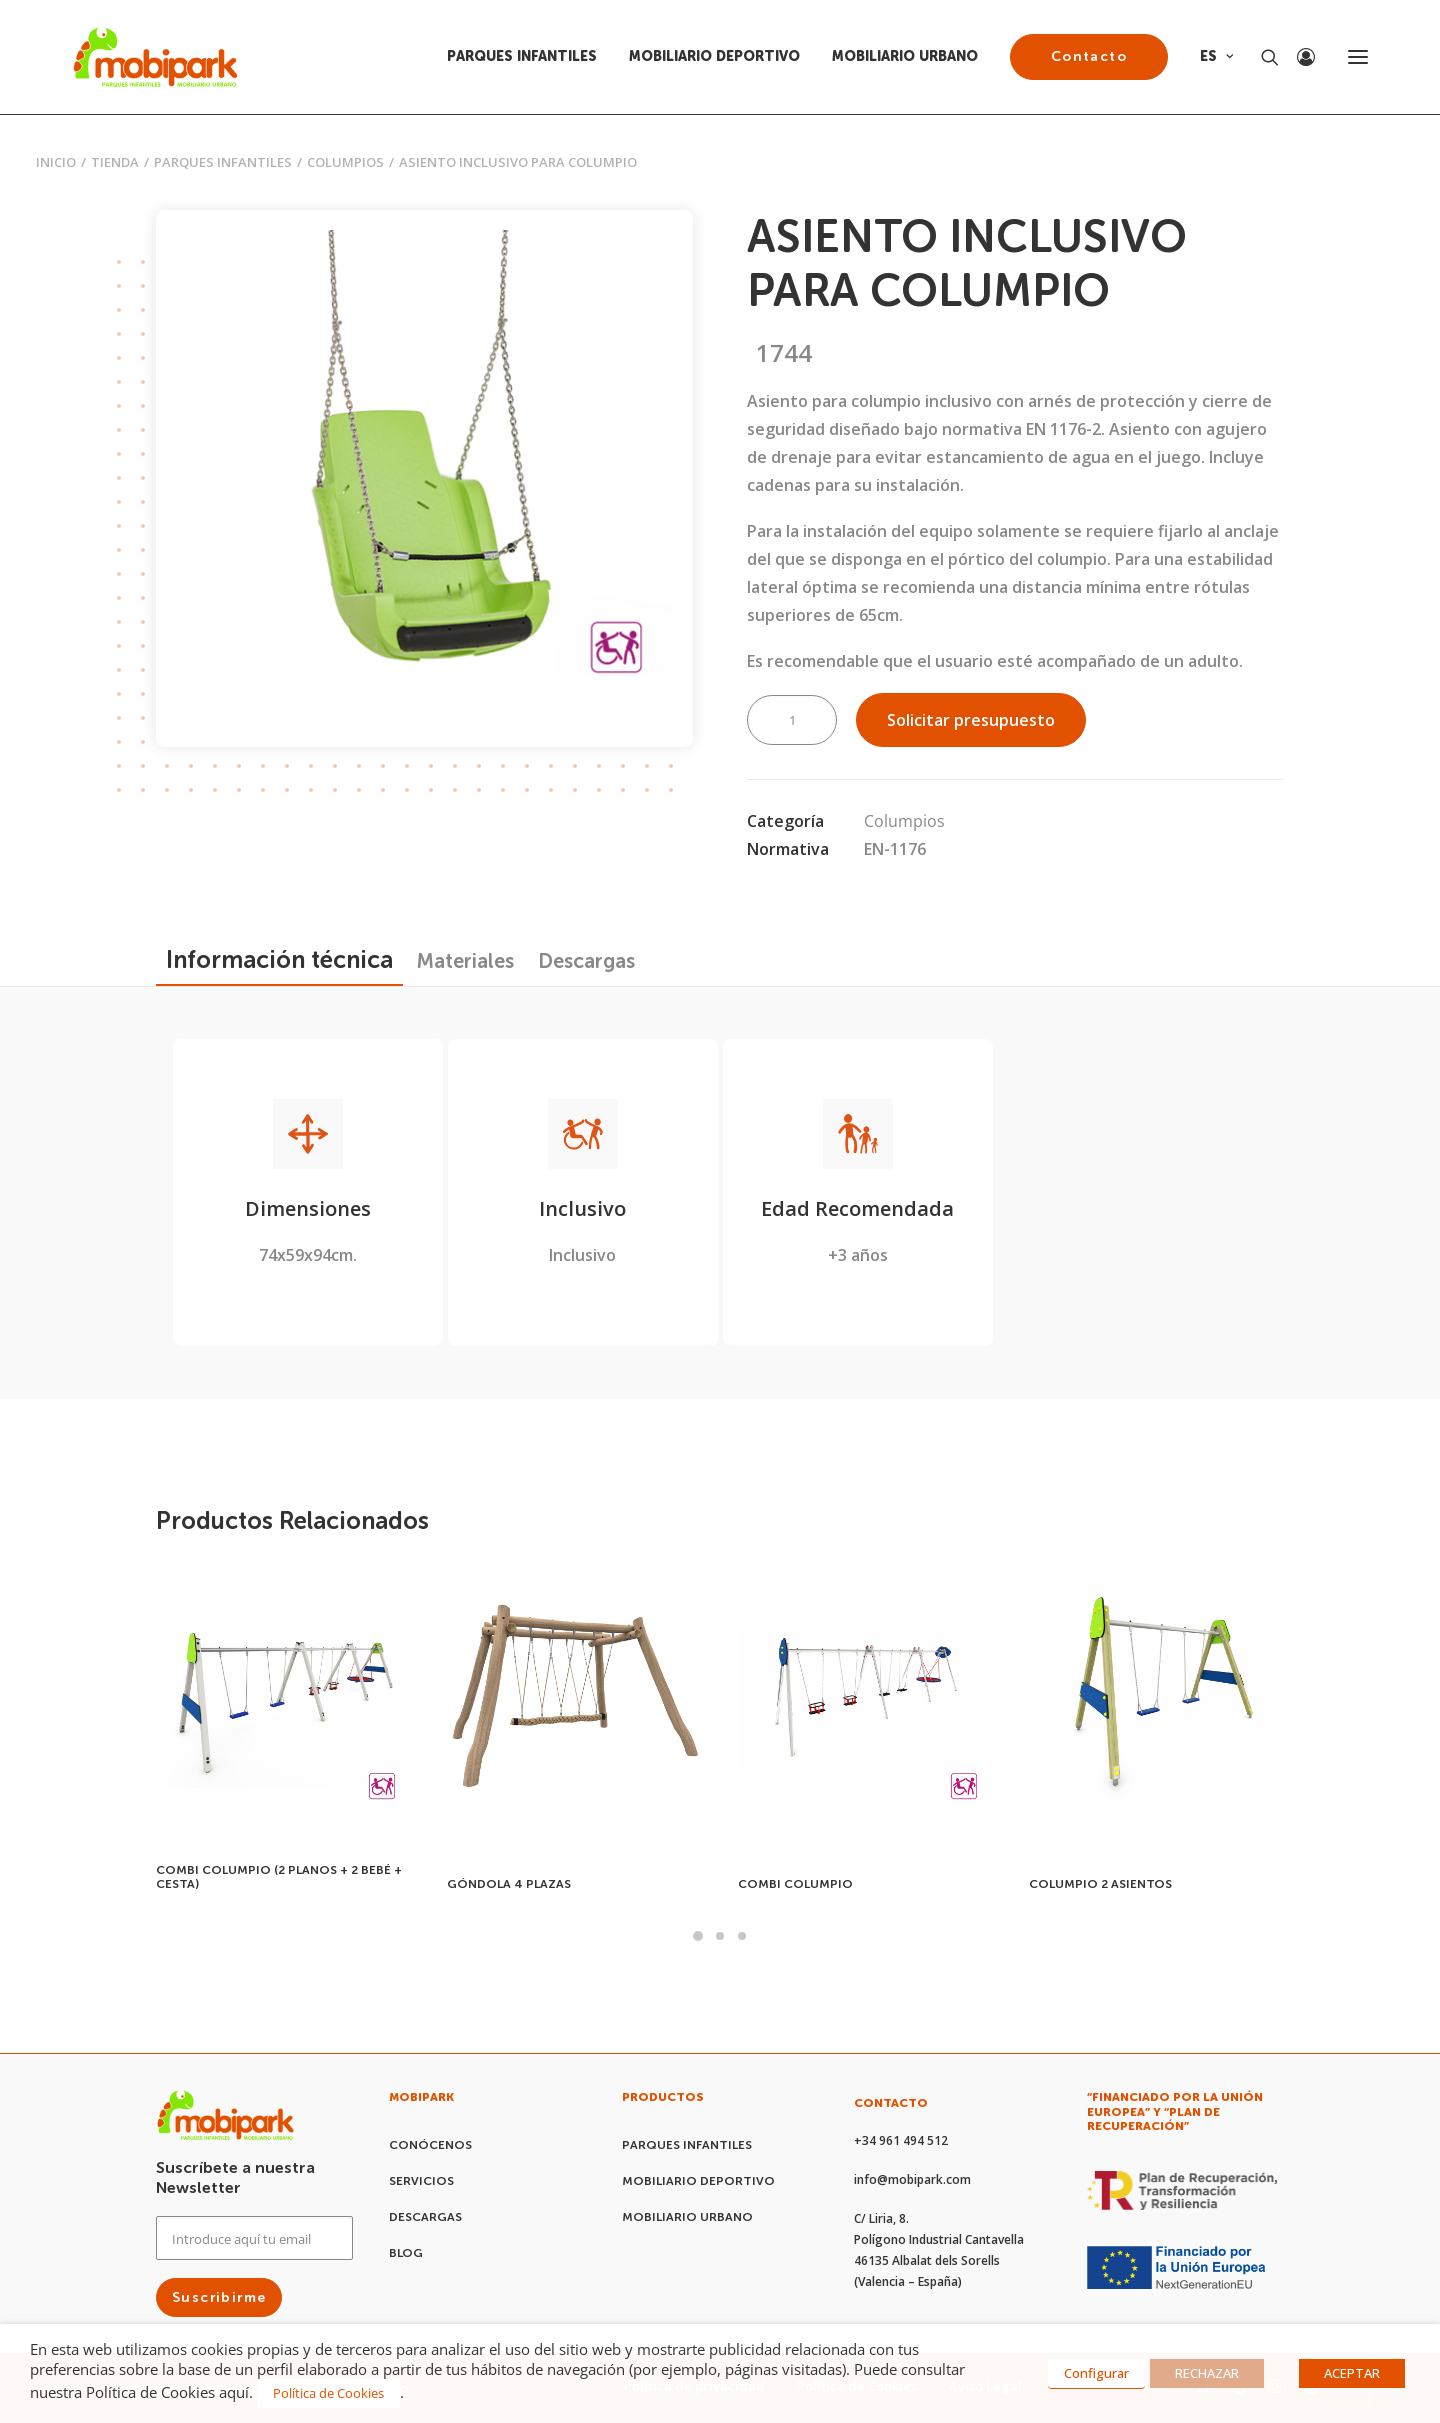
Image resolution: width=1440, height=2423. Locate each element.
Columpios (345, 162)
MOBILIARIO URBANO (905, 56)
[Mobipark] (155, 57)
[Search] (1261, 57)
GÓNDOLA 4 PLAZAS (509, 1884)
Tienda (115, 162)
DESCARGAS (425, 2217)
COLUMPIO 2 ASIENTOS (1100, 1884)
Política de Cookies (328, 2393)
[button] (424, 478)
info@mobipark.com (912, 2179)
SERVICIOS (421, 2181)
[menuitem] (529, 57)
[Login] (1297, 57)
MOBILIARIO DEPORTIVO (714, 56)
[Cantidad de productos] (792, 720)
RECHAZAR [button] (1207, 2373)
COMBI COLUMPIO (795, 1884)
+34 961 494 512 (901, 2140)
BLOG (406, 2253)
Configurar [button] (1096, 2373)
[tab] (465, 961)
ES (1216, 56)
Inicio (56, 162)
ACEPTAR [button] (1352, 2373)
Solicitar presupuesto (971, 720)
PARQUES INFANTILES (522, 56)
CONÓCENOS (430, 2145)
